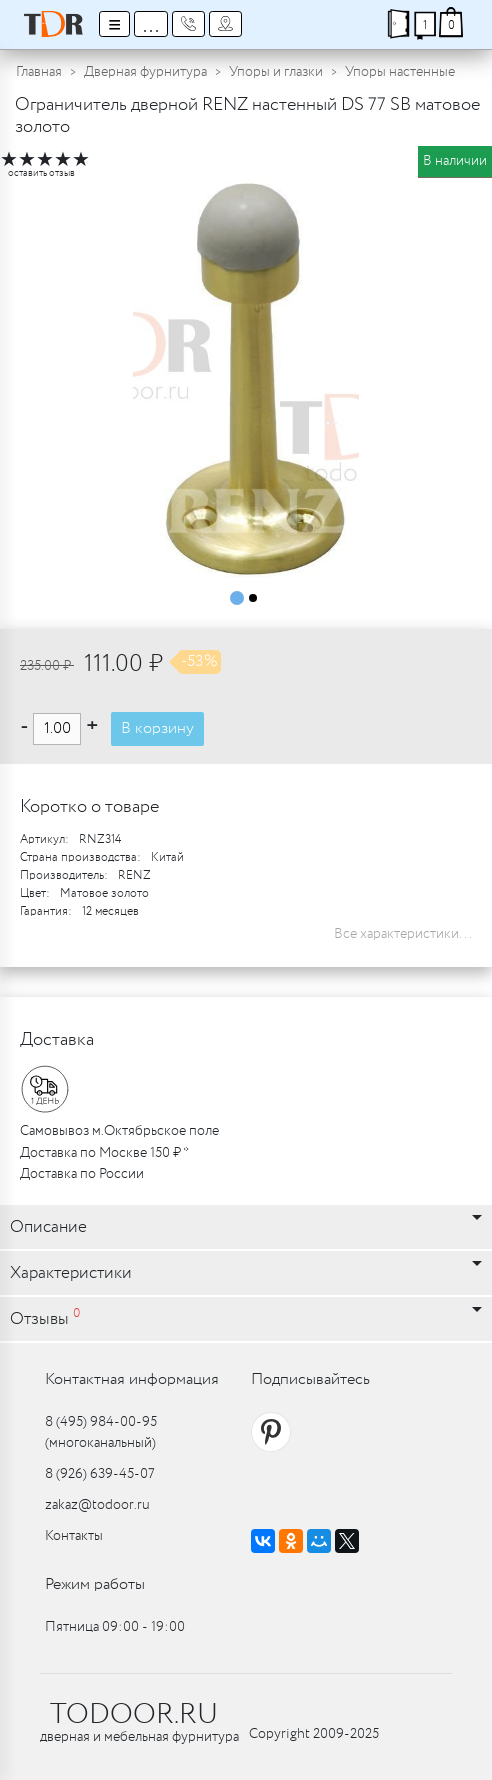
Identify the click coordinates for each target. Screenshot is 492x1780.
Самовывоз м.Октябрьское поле (119, 1131)
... (151, 24)
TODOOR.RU (134, 1715)
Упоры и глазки (276, 72)
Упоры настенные (400, 72)
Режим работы (95, 1584)
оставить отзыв (41, 173)
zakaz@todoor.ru (97, 1505)
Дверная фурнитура (145, 72)
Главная (39, 72)
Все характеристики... (403, 934)
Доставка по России (82, 1174)
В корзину (157, 728)
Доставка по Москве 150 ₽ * (104, 1153)
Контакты (74, 1536)
